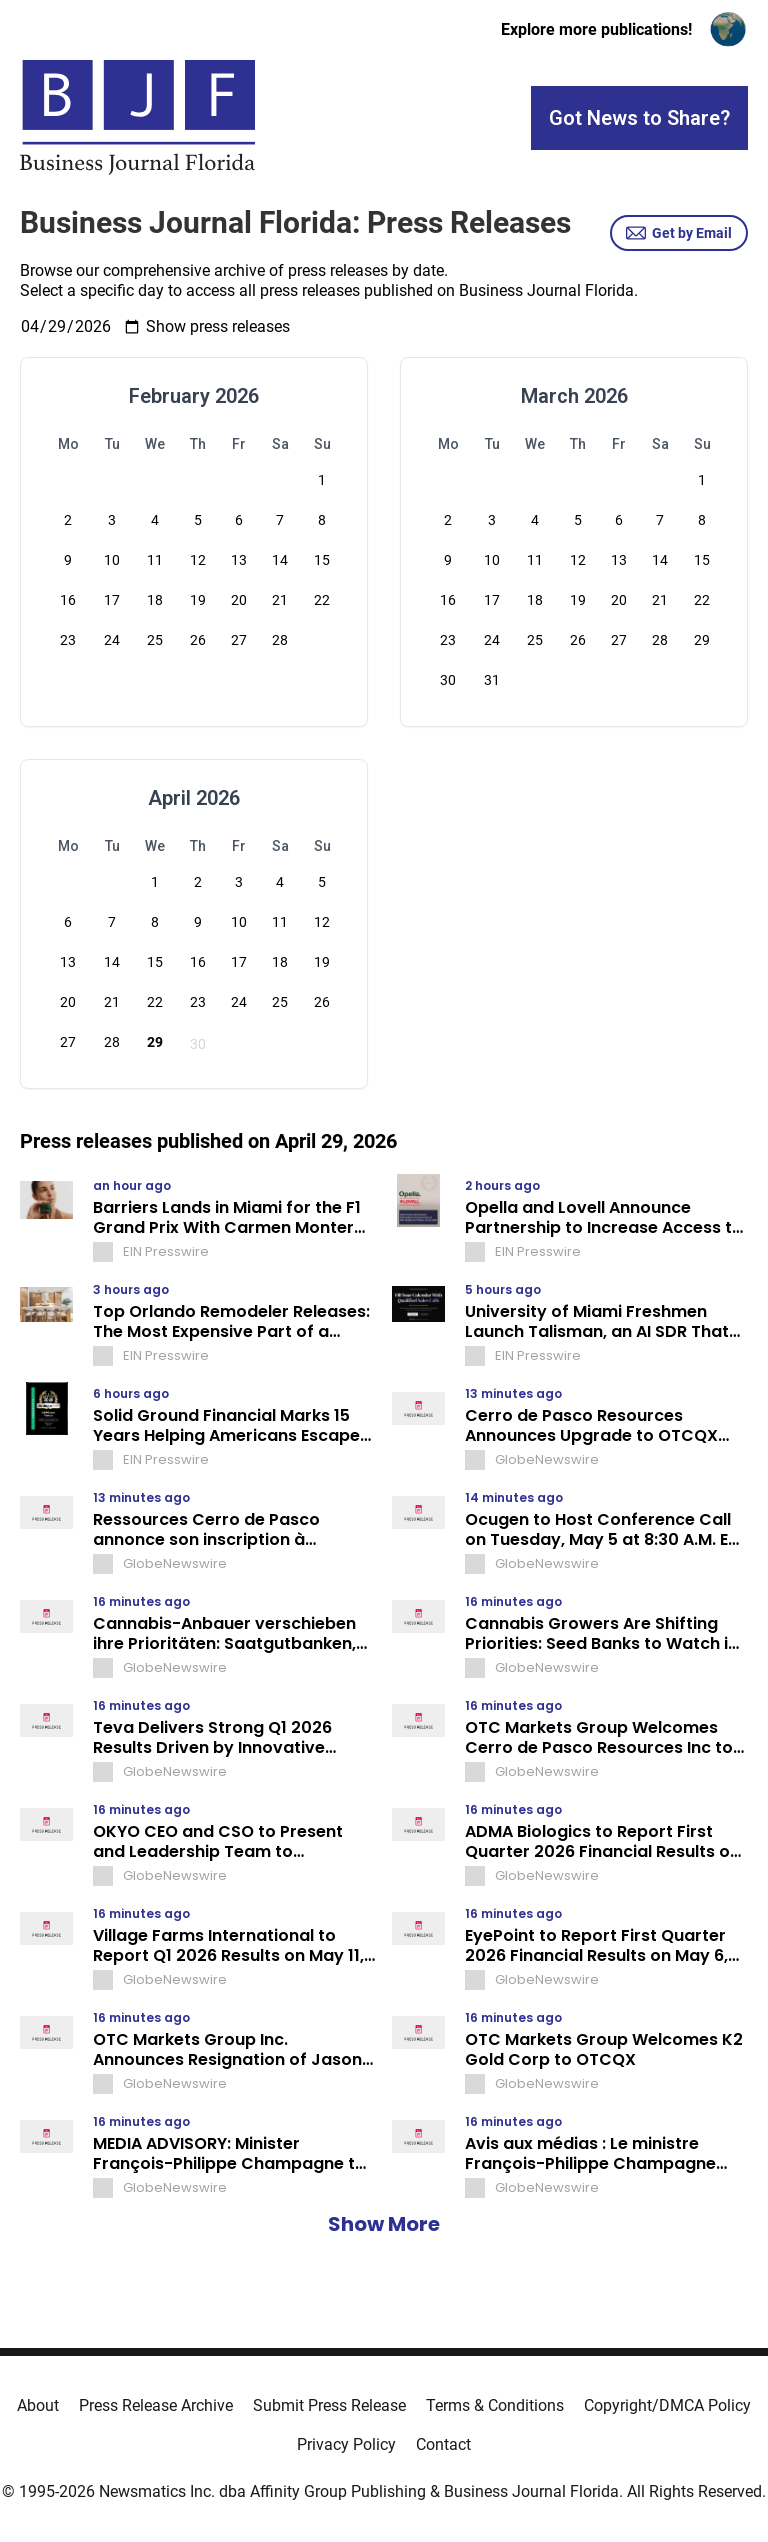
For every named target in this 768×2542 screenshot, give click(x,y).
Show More (384, 2224)
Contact (443, 2444)
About (38, 2405)
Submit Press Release (329, 2405)
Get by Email (679, 233)
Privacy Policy (346, 2444)
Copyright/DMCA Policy (667, 2405)
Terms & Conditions (495, 2405)
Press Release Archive (156, 2405)
